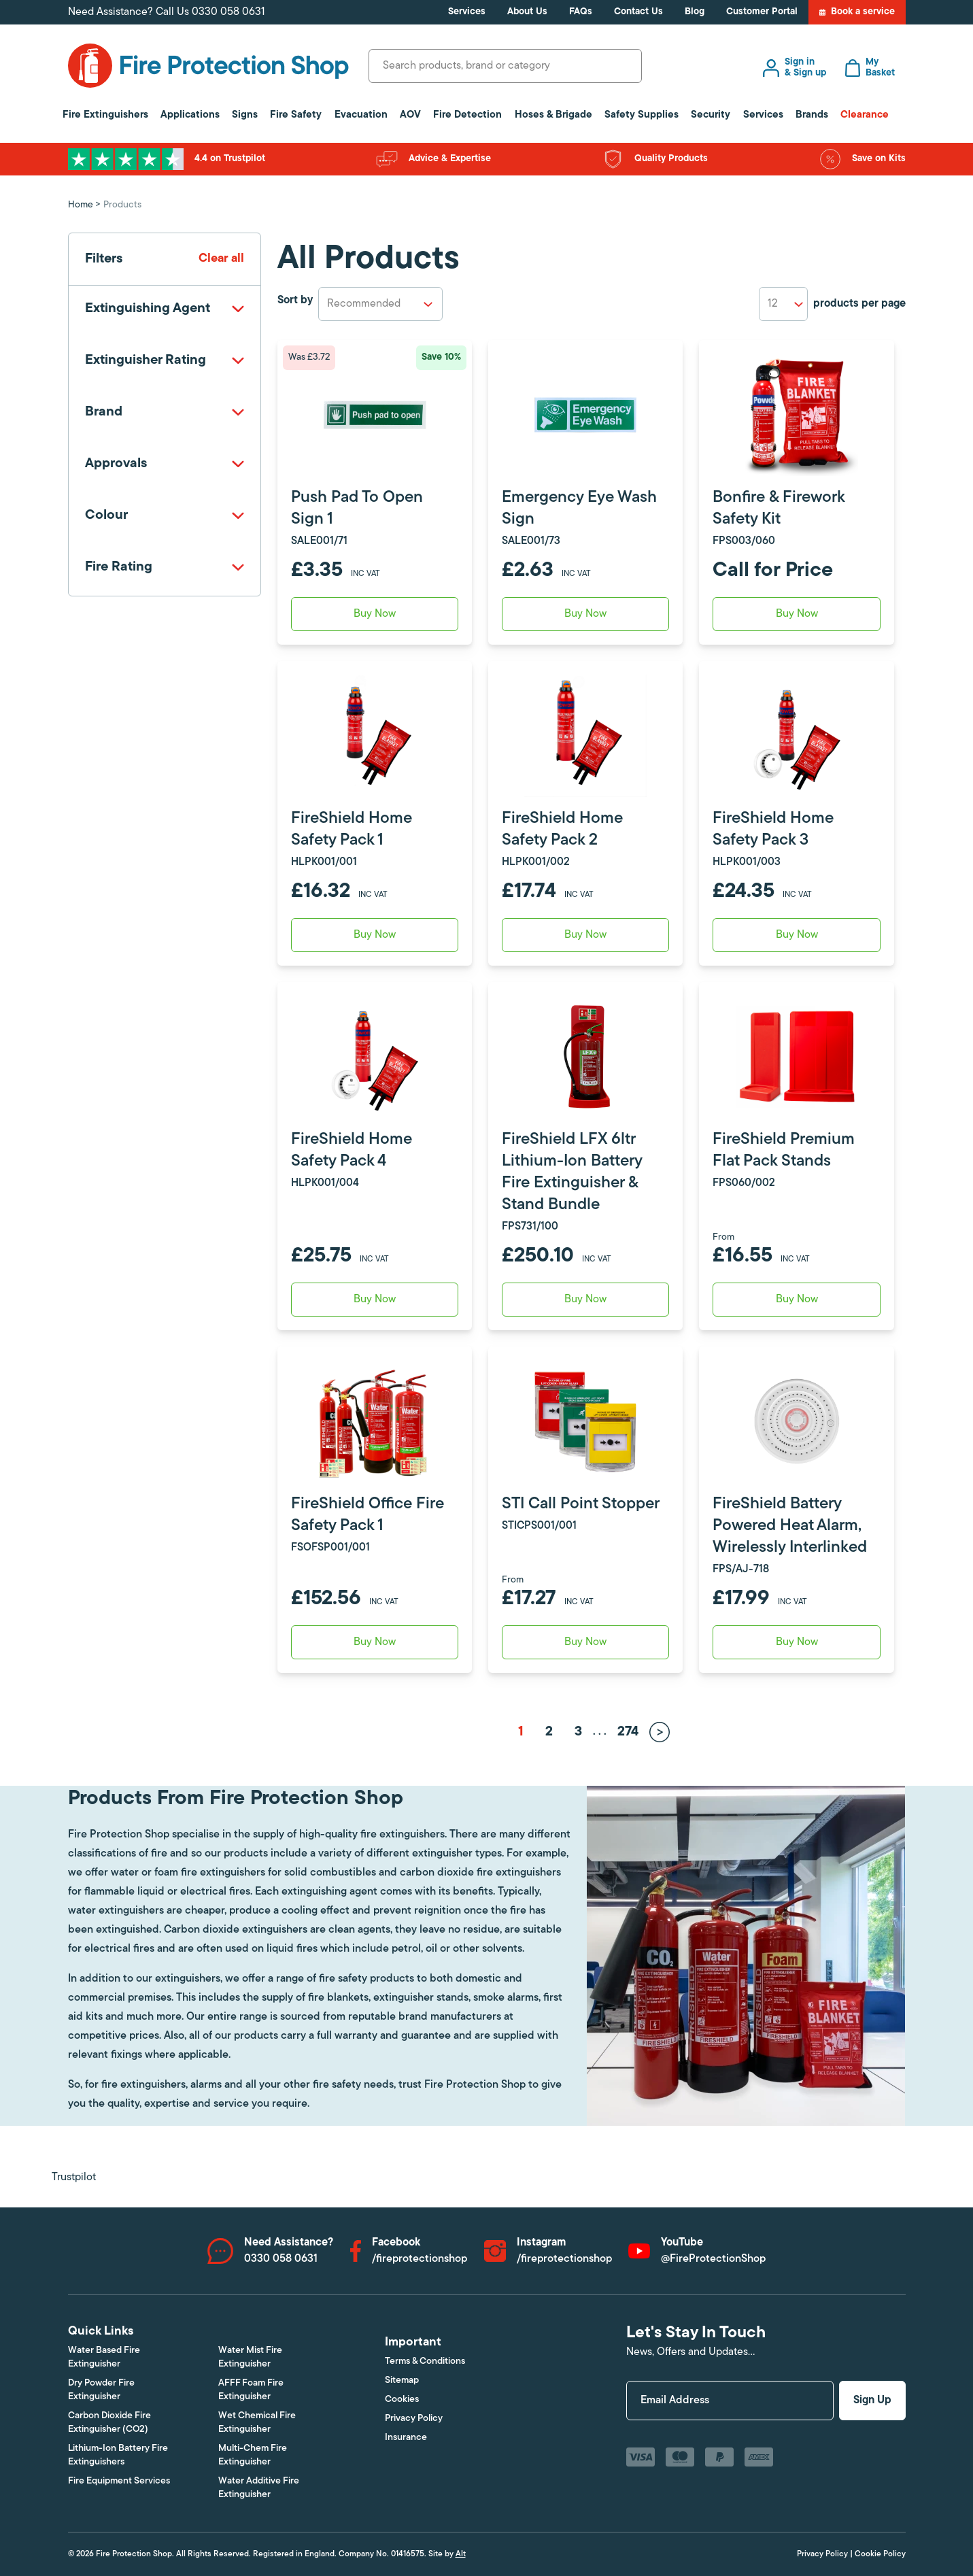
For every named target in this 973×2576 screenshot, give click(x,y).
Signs (245, 115)
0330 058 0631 (228, 12)
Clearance (864, 115)
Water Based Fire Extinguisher (104, 2357)
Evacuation (361, 115)
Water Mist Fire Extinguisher (250, 2357)
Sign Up (872, 2400)
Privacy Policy (414, 2418)
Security (710, 115)
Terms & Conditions (425, 2361)
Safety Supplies (641, 115)
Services (466, 12)
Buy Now (797, 1299)
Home (80, 205)
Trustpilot (74, 2177)
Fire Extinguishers (105, 115)
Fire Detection (467, 115)
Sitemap (402, 2380)
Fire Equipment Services (119, 2481)
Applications (190, 115)
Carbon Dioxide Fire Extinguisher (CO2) (109, 2423)
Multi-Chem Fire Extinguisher (252, 2455)
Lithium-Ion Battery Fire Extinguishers (118, 2455)
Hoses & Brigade (553, 115)
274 (627, 1732)
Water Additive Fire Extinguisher (258, 2488)
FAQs (580, 12)
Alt (461, 2554)
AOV (410, 115)
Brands (812, 115)
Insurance (406, 2438)
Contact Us (638, 12)
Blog (694, 12)
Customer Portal (762, 12)
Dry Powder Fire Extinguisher (101, 2390)
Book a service (856, 12)
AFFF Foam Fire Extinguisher (251, 2390)
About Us (527, 12)
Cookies (402, 2399)
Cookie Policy (880, 2554)
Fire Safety (296, 115)
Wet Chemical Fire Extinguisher (257, 2423)
